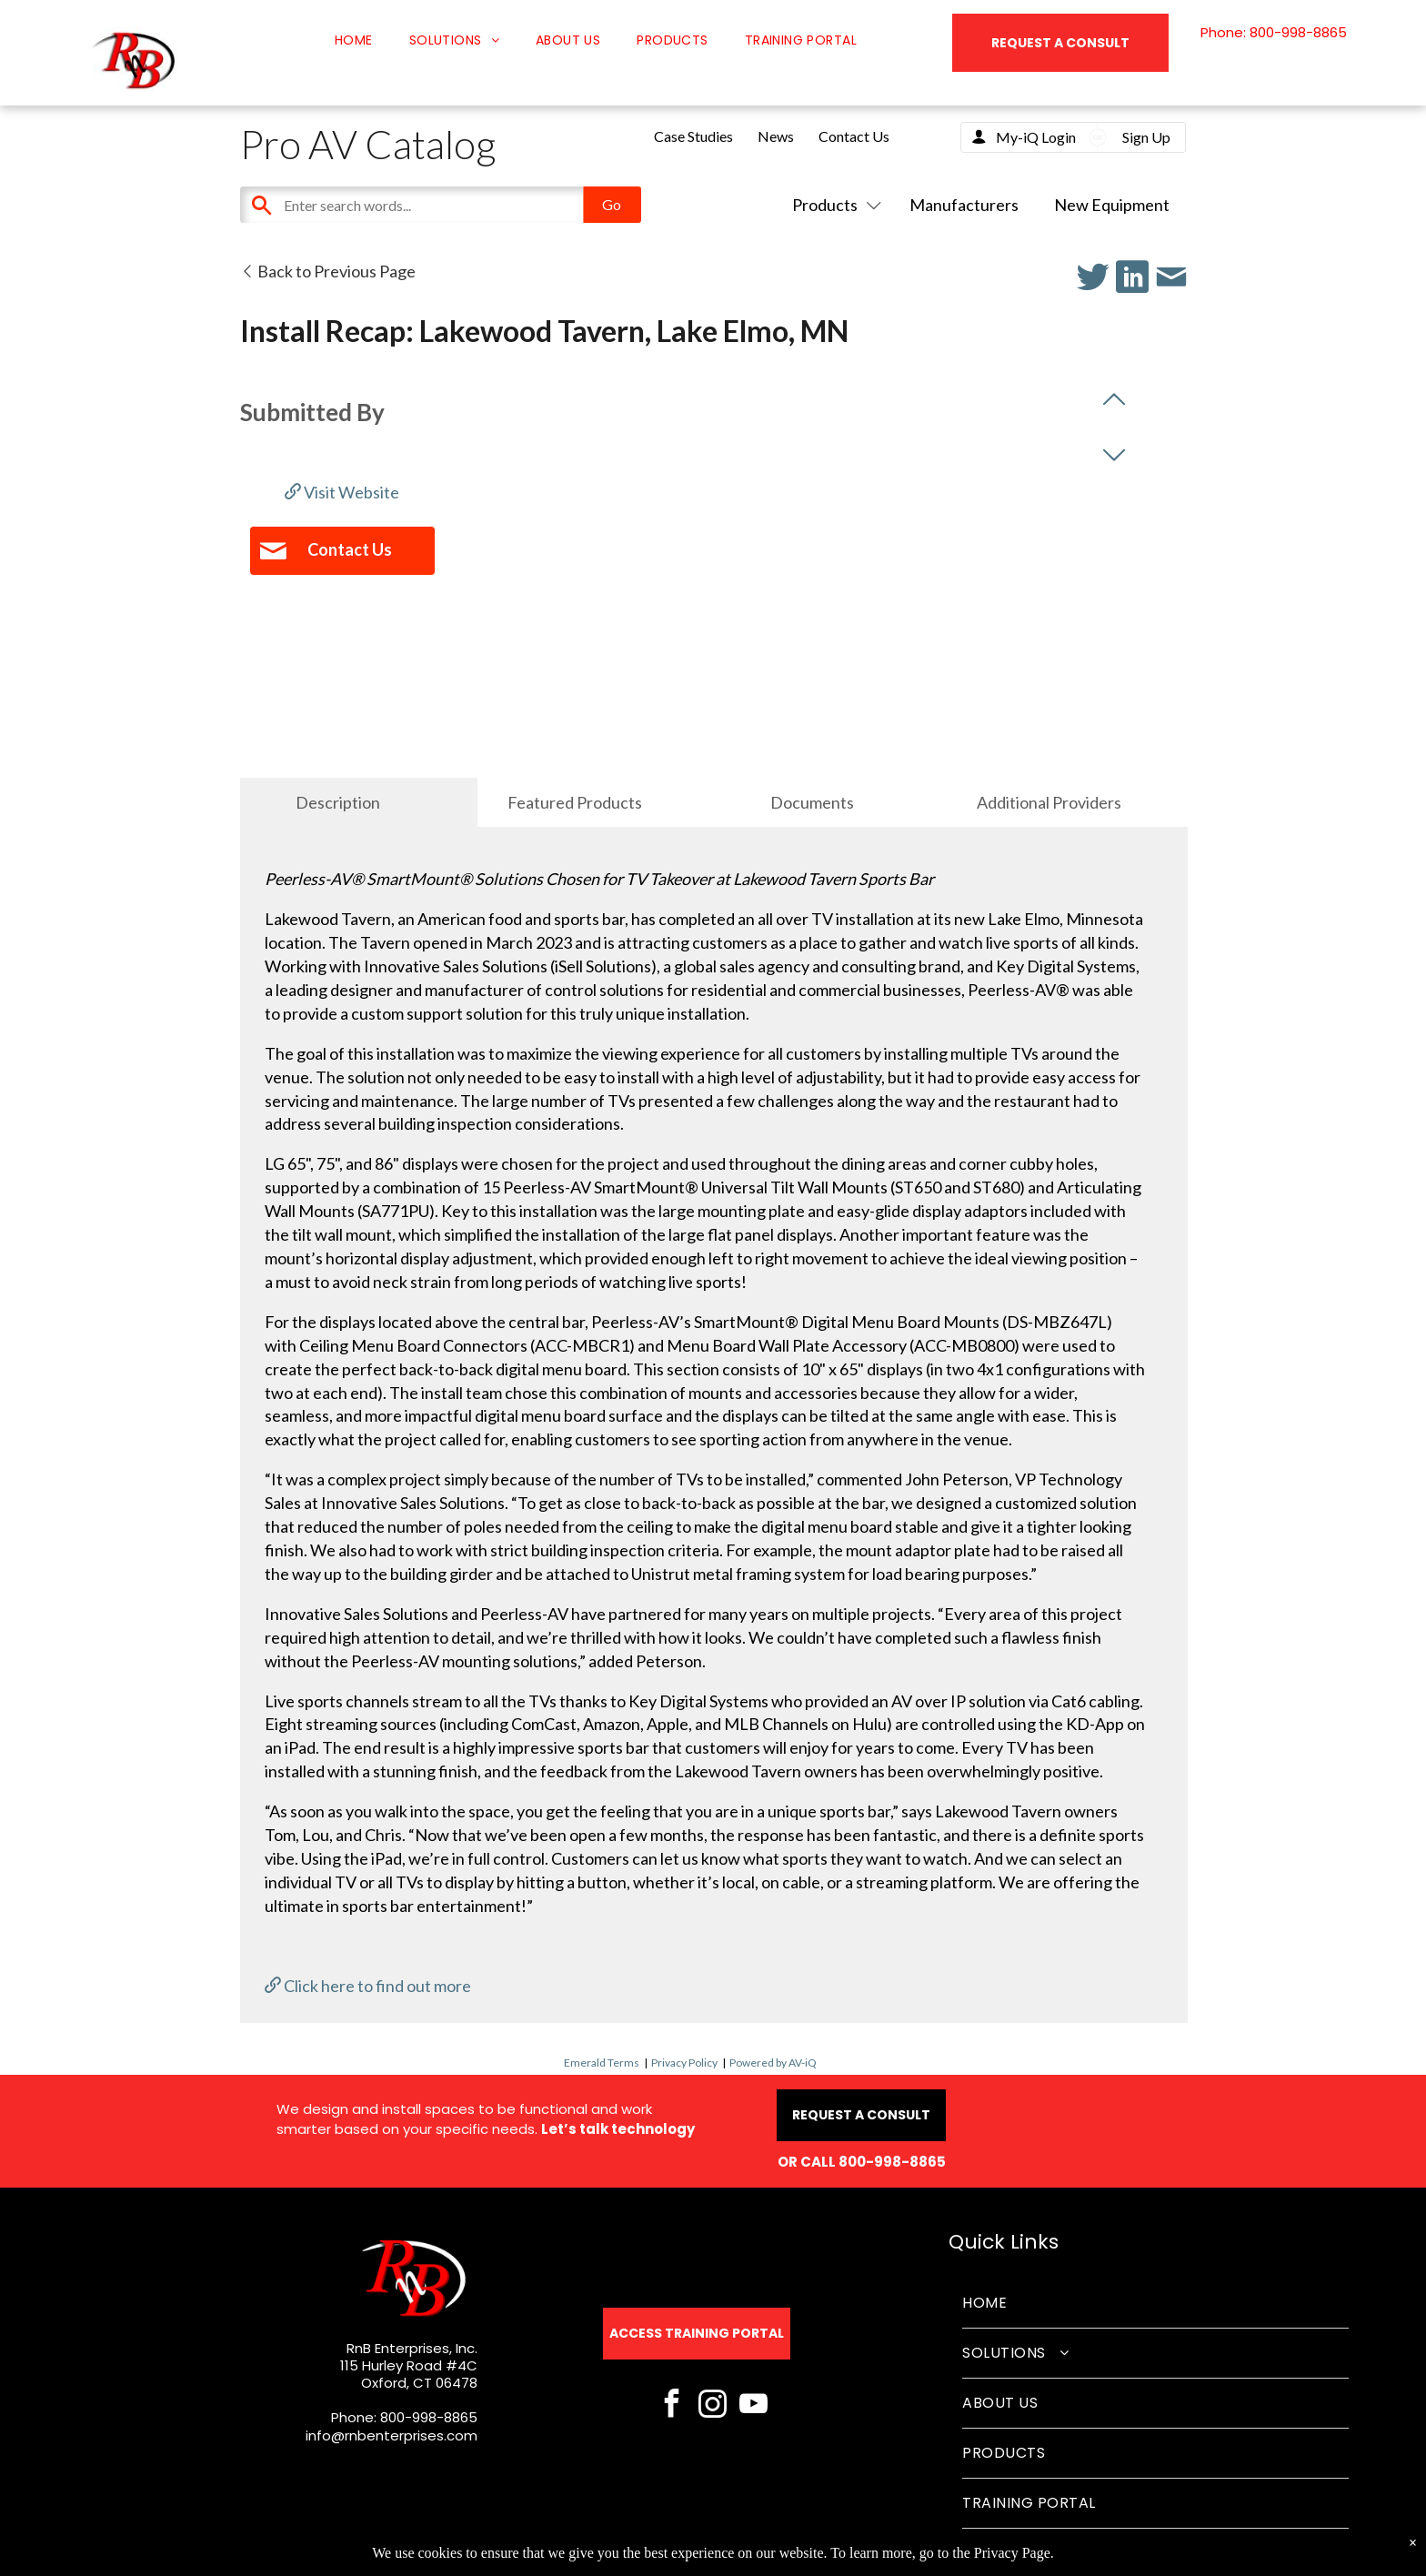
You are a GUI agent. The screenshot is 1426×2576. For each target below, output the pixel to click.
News (776, 136)
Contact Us (853, 136)
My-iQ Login (1036, 137)
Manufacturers (964, 205)
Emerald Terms (601, 2062)
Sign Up (1146, 137)
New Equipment (1112, 205)
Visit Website (342, 492)
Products (833, 205)
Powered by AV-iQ (773, 2062)
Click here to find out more (368, 1986)
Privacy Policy (684, 2062)
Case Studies (693, 136)
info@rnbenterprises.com (391, 2435)
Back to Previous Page (328, 271)
